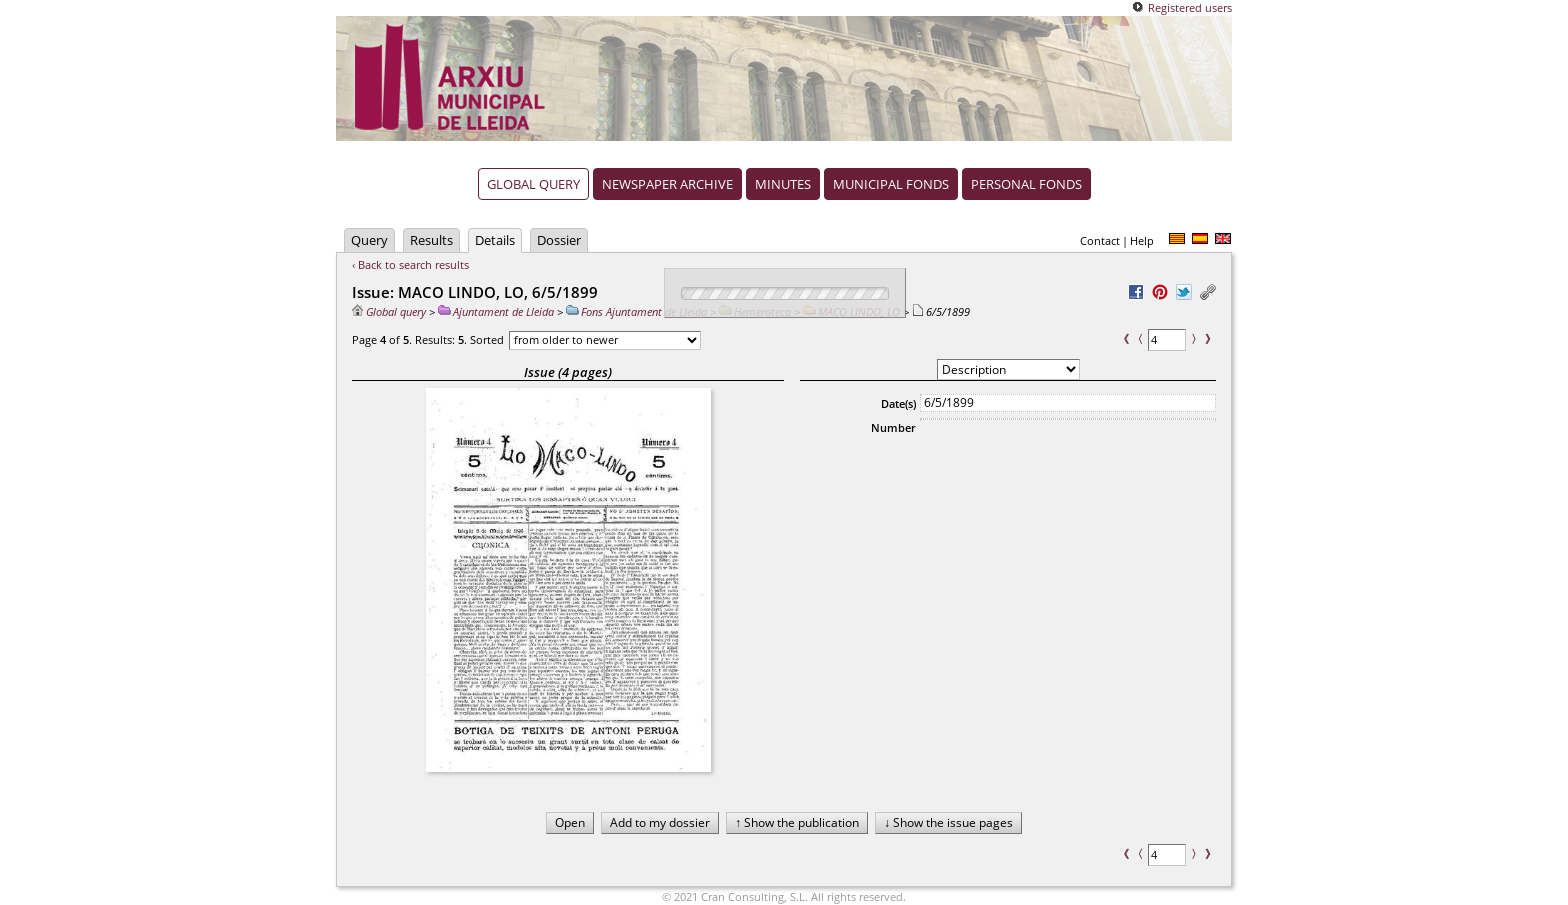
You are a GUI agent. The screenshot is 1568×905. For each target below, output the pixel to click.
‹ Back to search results (410, 264)
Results (431, 240)
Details (495, 240)
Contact (1100, 240)
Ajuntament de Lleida (496, 311)
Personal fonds (1026, 184)
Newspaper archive (667, 184)
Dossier (559, 240)
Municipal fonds (891, 184)
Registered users (1190, 7)
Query (369, 240)
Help (1142, 240)
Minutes (783, 184)
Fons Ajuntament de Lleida (636, 311)
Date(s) (898, 403)
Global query (533, 184)
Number (893, 427)
